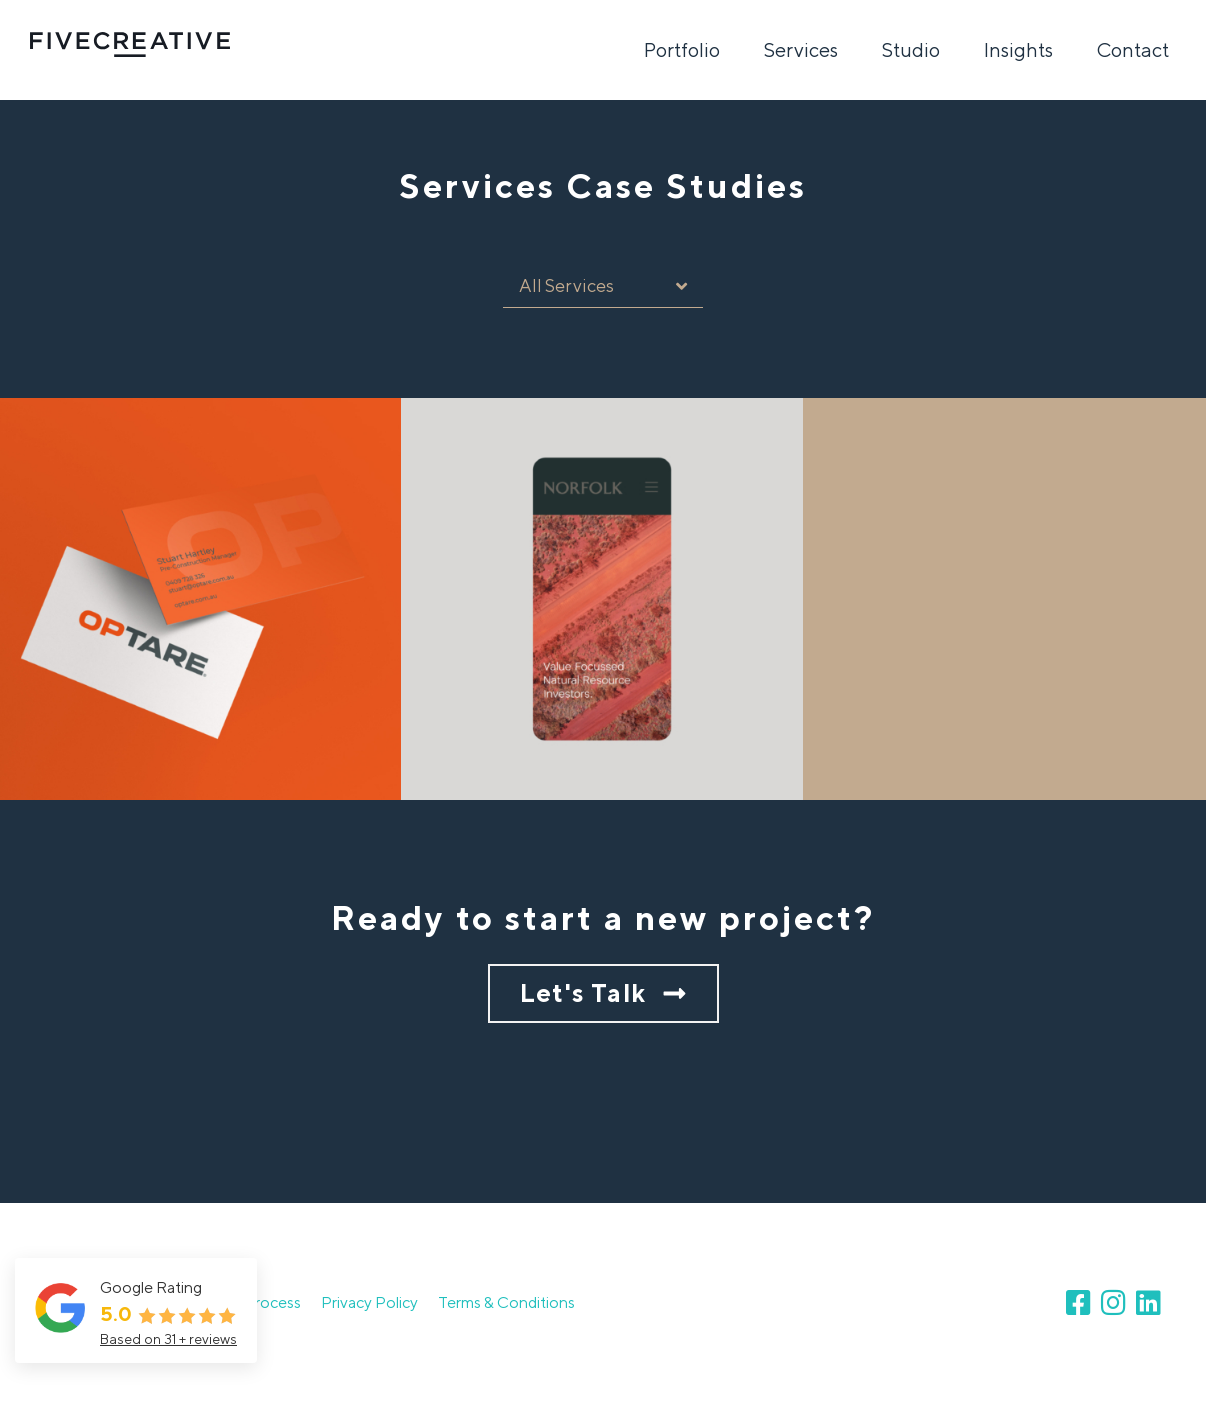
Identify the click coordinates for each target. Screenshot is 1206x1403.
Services (801, 49)
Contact (1133, 49)
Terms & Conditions (506, 1302)
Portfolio (682, 49)
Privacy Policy (369, 1302)
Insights (1018, 49)
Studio (911, 49)
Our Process (257, 1302)
